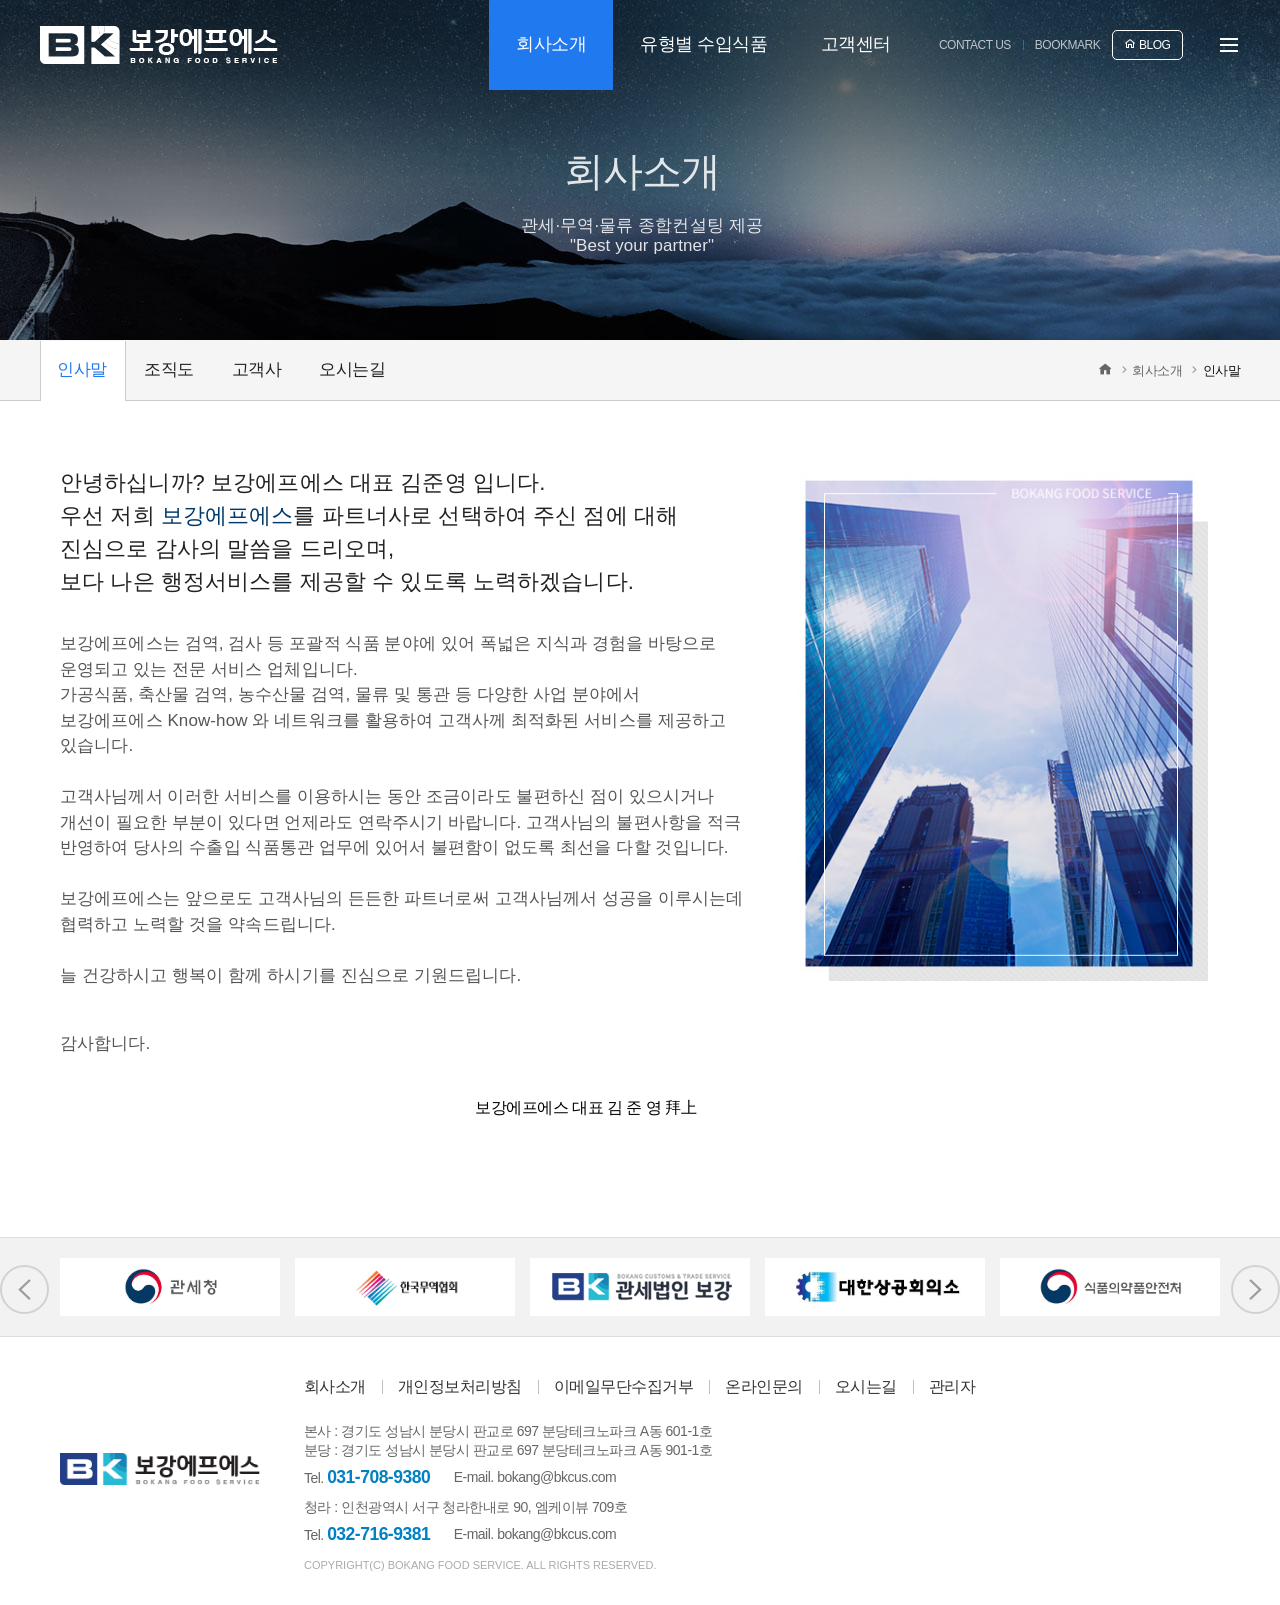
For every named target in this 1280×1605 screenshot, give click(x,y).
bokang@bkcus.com (556, 1477)
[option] (170, 1287)
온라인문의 (764, 1386)
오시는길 (866, 1386)
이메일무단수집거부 (624, 1386)
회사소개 (335, 1386)
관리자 (952, 1386)
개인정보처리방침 (460, 1386)
